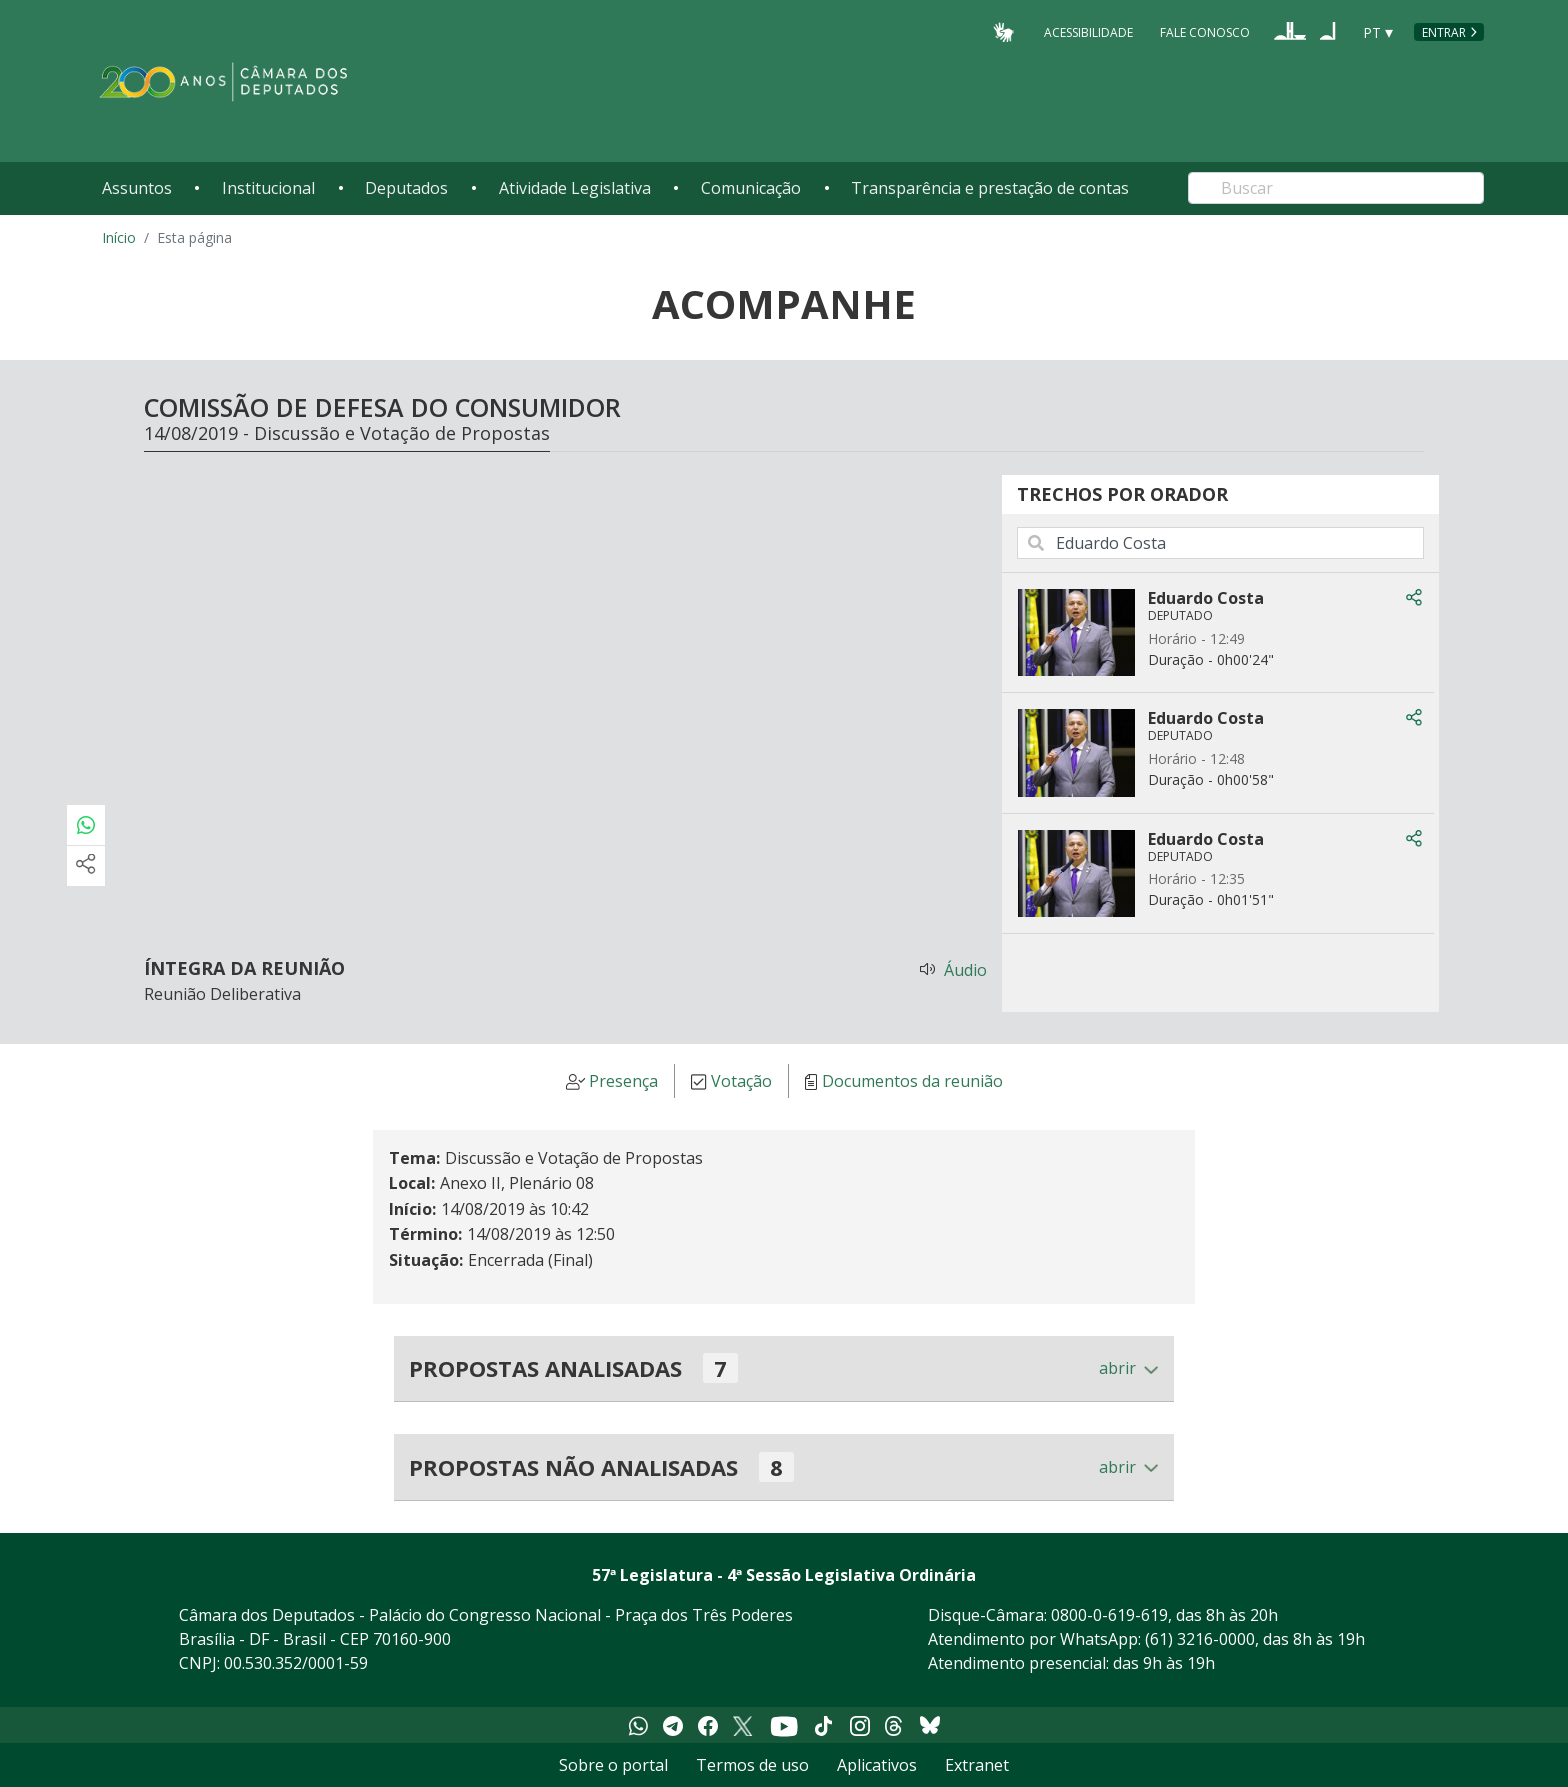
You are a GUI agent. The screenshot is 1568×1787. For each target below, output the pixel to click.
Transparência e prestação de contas (990, 188)
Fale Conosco (1205, 31)
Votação (741, 1082)
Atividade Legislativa (575, 188)
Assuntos (137, 188)
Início (119, 237)
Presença (623, 1082)
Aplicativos (877, 1765)
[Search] (1336, 188)
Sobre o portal (613, 1765)
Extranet (977, 1765)
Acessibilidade (1088, 31)
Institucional (268, 188)
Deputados (406, 188)
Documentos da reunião (912, 1082)
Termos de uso (752, 1765)
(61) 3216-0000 (1200, 1639)
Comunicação (751, 188)
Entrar (1444, 32)
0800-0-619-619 (1109, 1615)
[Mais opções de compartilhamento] (86, 866)
